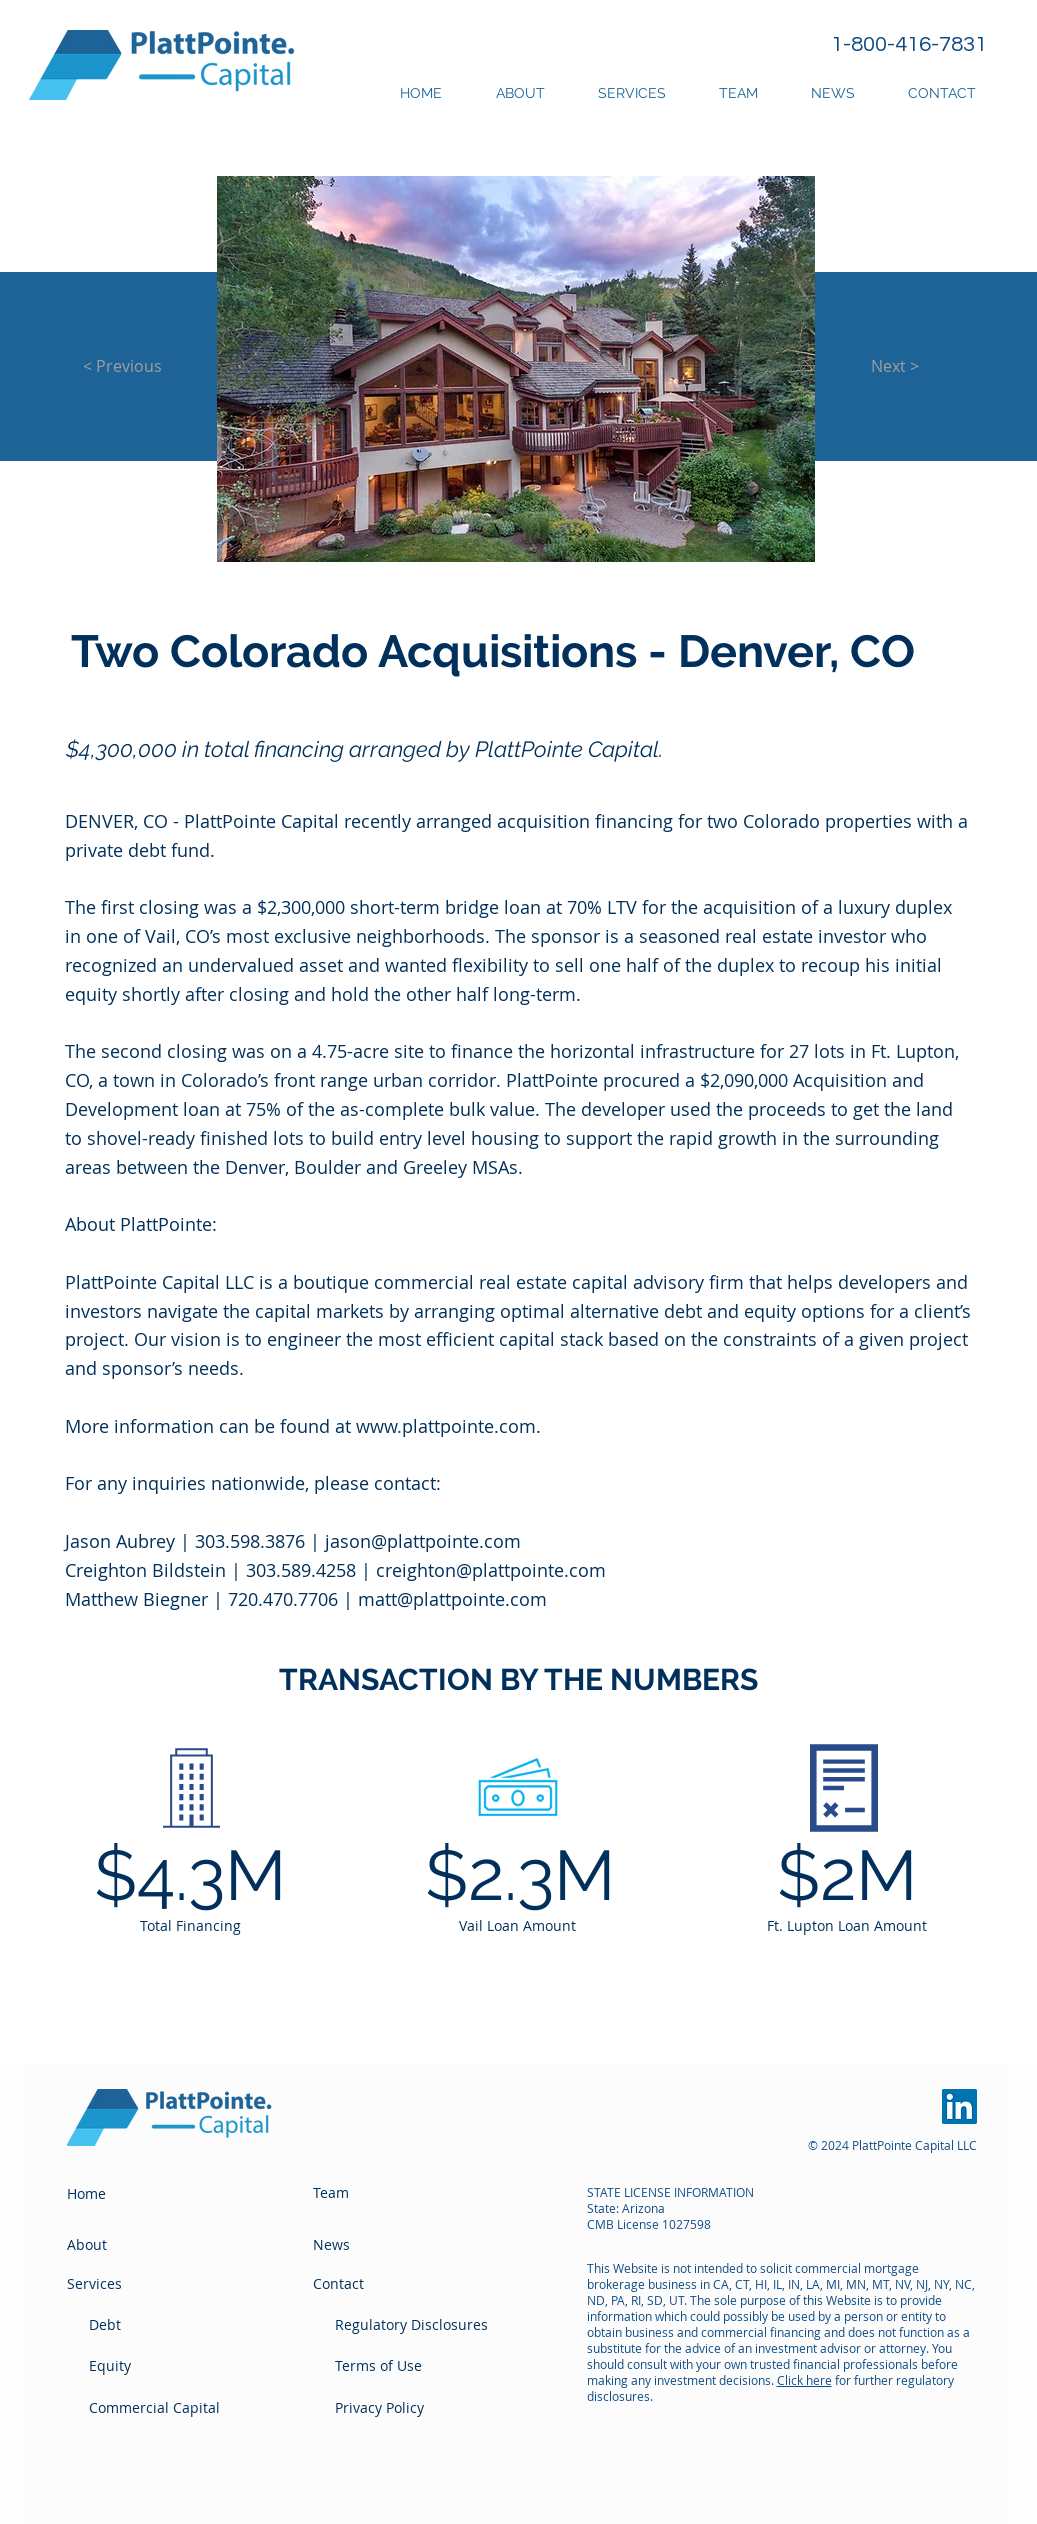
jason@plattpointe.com (423, 1541)
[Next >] (895, 366)
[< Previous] (123, 366)
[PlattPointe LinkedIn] (959, 2106)
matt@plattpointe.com (452, 1599)
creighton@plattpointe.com (491, 1570)
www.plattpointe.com (446, 1426)
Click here (804, 2380)
